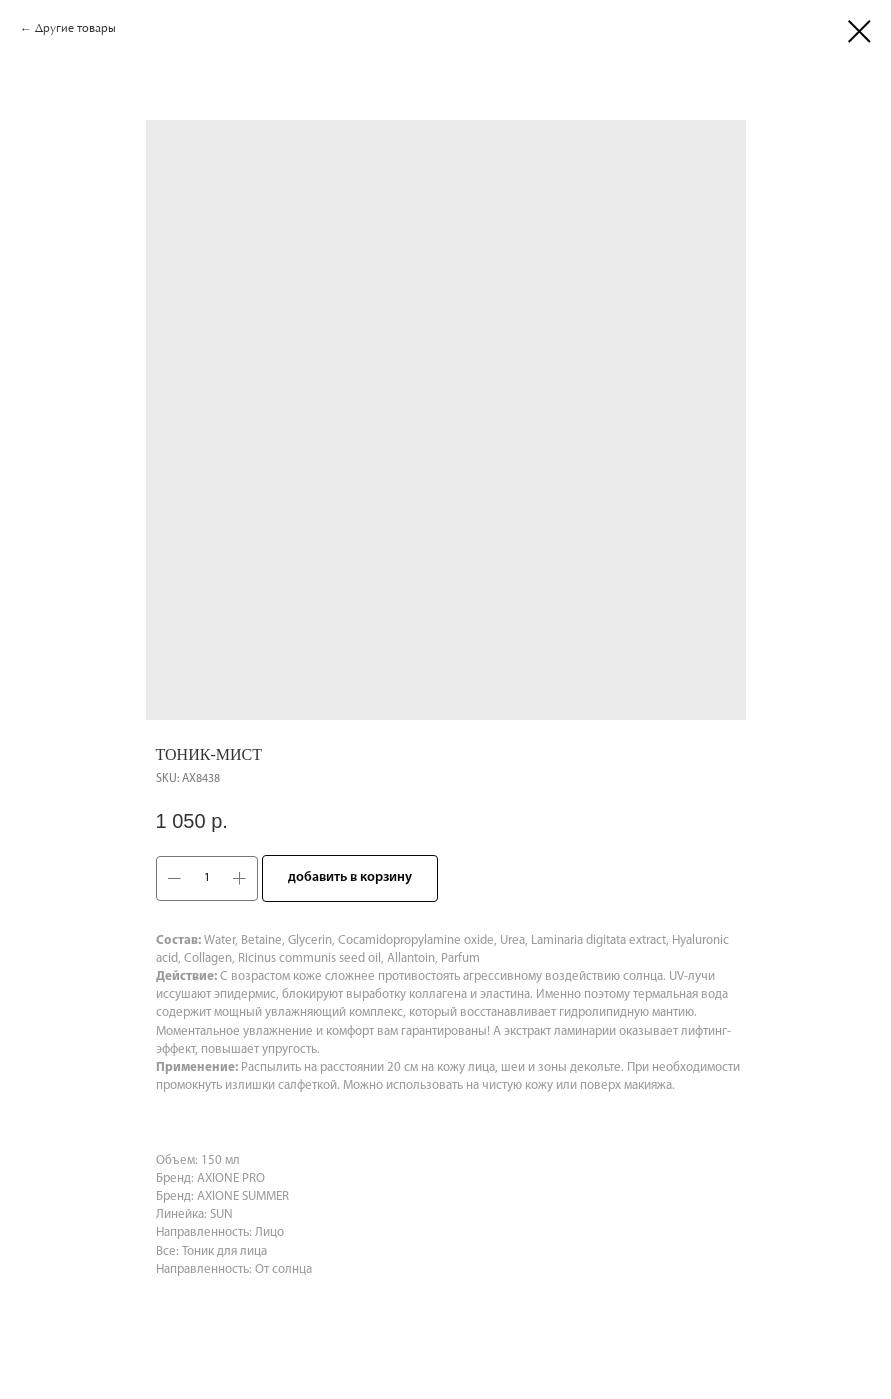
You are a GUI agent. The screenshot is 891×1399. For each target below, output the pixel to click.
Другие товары (75, 29)
